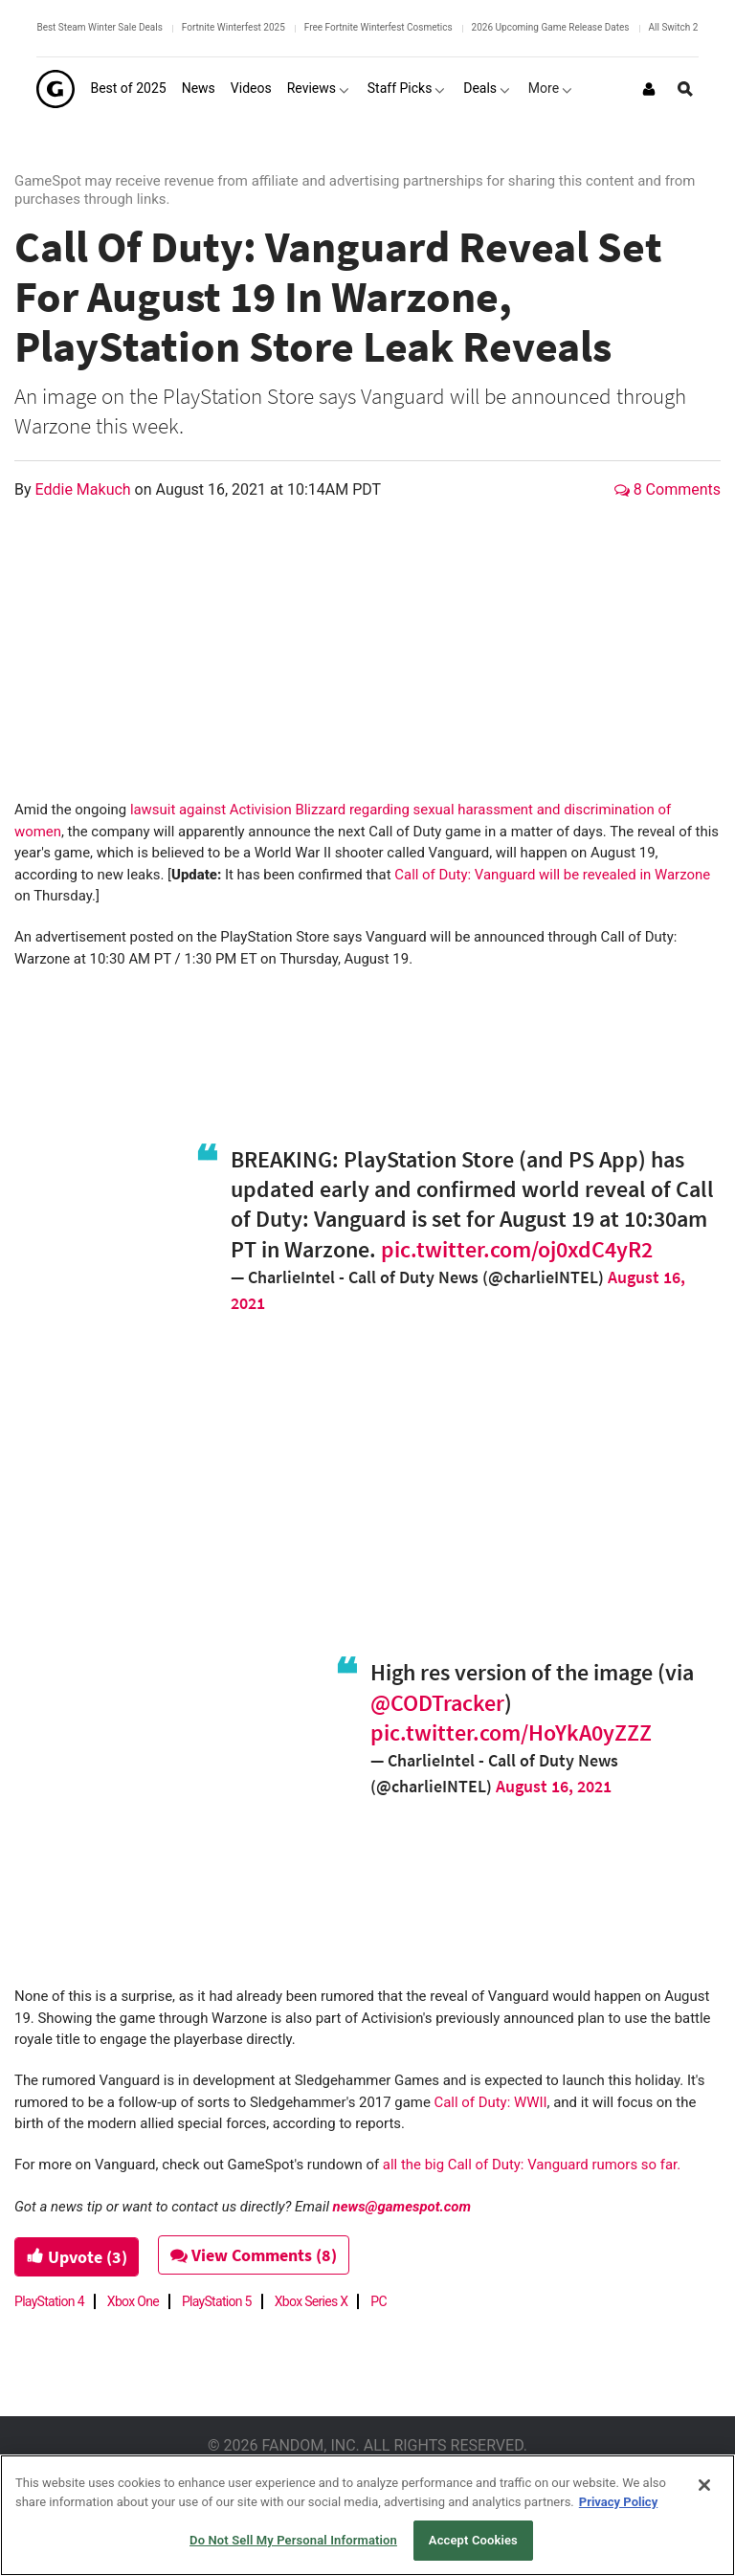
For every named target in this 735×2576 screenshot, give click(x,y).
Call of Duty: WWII (490, 2102)
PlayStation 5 (217, 2301)
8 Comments (667, 489)
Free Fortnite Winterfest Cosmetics (378, 27)
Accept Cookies (473, 2540)
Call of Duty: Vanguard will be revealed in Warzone (552, 874)
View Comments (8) (255, 2255)
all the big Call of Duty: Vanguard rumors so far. (531, 2164)
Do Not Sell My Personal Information (293, 2540)
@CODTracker (437, 1703)
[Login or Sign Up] (649, 89)
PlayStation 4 (49, 2301)
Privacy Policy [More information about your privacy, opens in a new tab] (618, 2502)
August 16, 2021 (554, 1786)
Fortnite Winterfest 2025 (233, 27)
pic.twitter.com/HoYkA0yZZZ (511, 1732)
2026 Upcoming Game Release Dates (551, 27)
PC (378, 2301)
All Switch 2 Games (690, 27)
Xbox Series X (311, 2301)
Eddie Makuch (85, 489)
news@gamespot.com (402, 2206)
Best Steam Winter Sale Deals (99, 27)
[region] (367, 2515)
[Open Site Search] (685, 89)
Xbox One (133, 2301)
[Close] (704, 2485)
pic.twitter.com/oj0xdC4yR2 (517, 1249)
